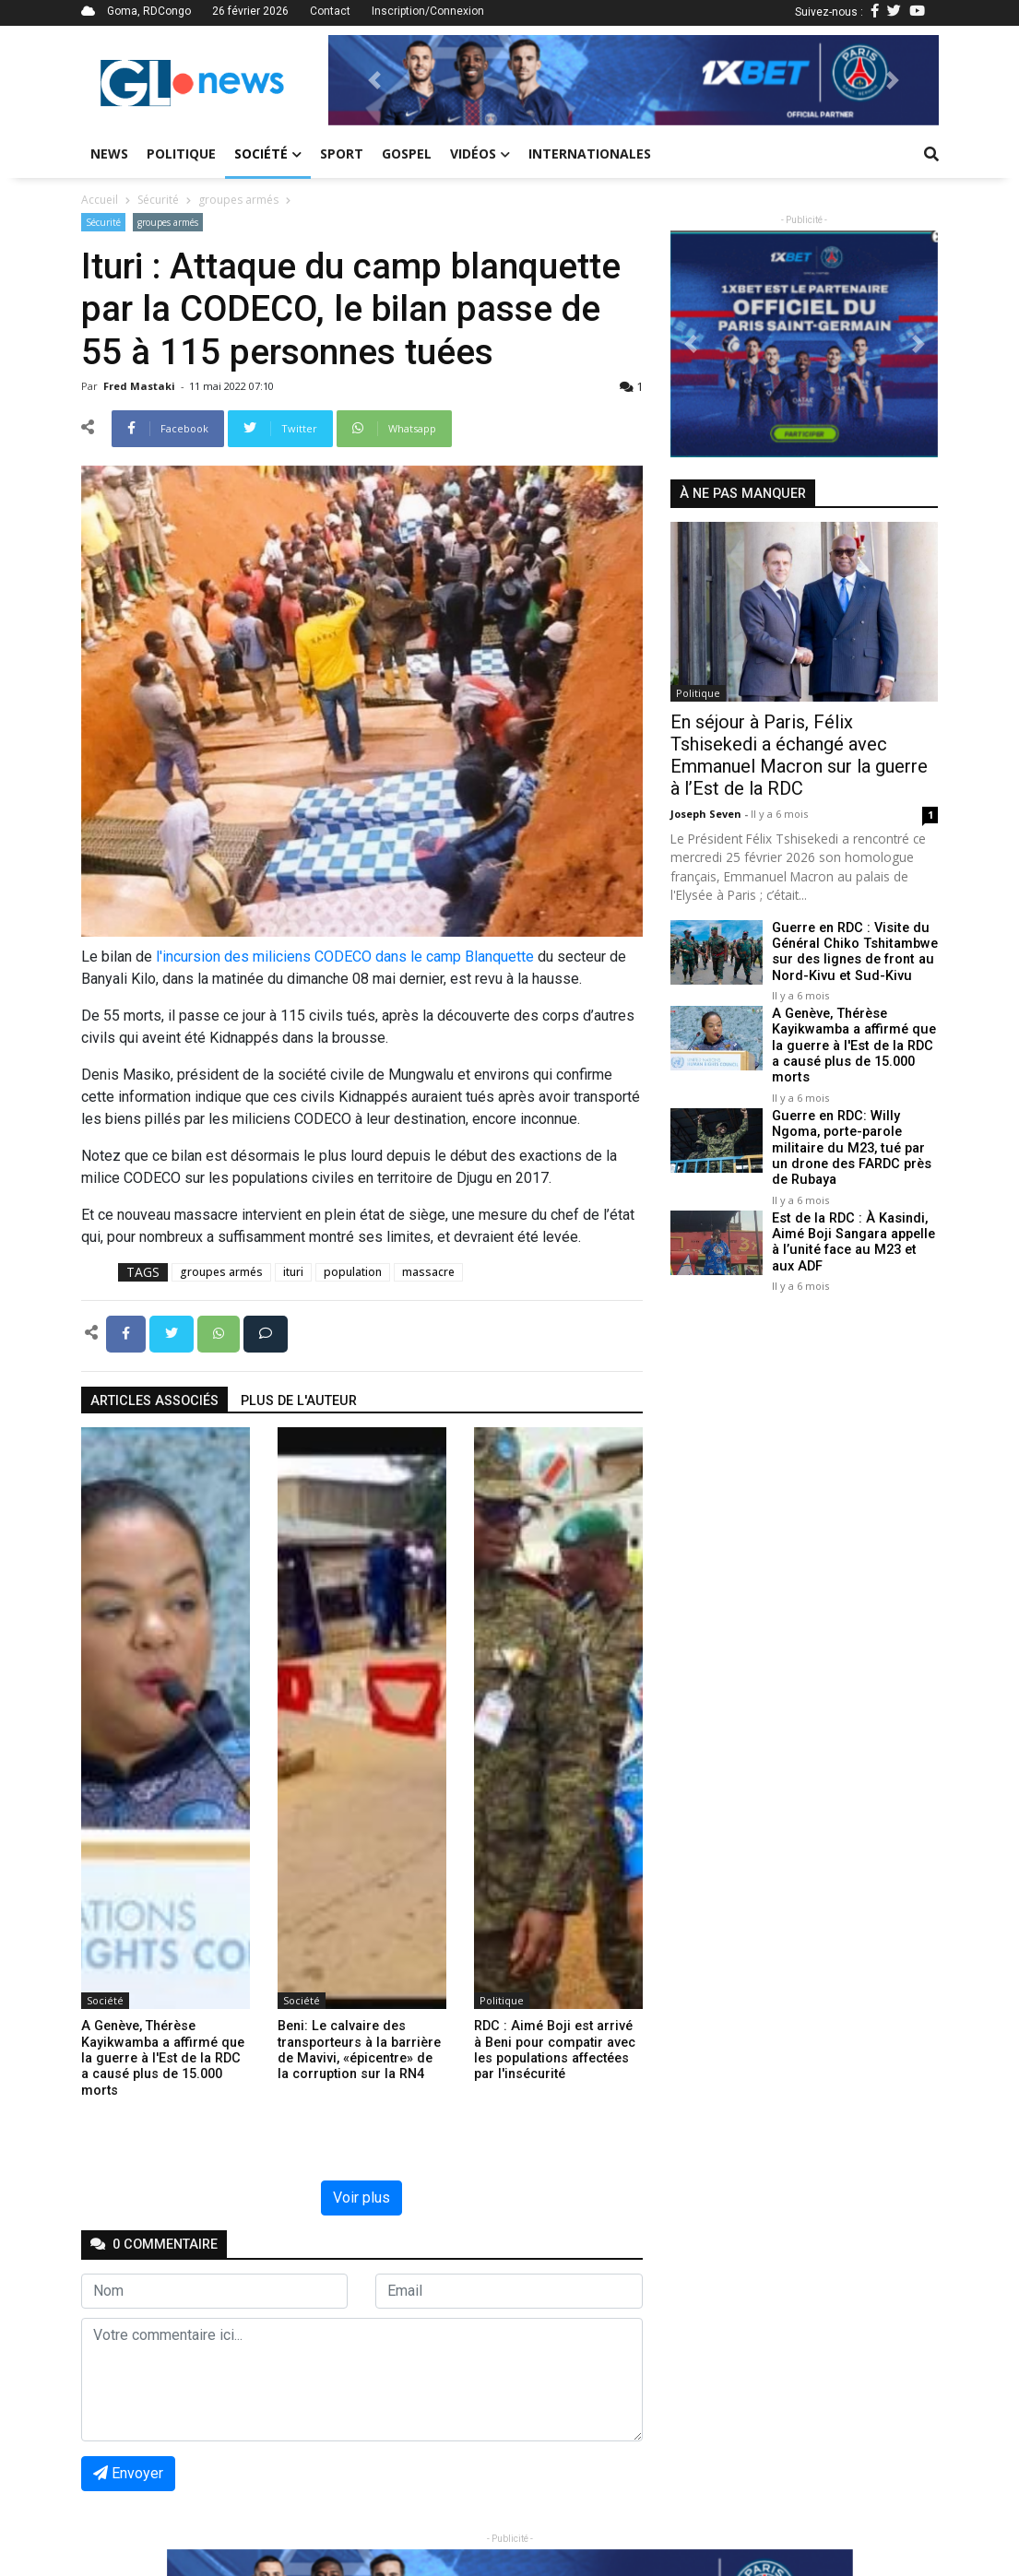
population (353, 1272)
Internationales (589, 153)
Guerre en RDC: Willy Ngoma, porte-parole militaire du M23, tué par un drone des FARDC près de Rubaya (851, 1147)
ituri (293, 1272)
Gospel (407, 153)
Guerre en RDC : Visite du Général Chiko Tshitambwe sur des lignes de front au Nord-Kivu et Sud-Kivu (854, 952)
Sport (341, 153)
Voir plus (361, 2197)
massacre (428, 1272)
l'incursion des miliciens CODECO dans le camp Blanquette (345, 956)
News (109, 153)
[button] (374, 80)
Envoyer (128, 2473)
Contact (330, 11)
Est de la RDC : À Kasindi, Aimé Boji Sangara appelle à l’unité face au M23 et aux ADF (855, 1241)
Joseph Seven (707, 814)
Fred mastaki (140, 386)
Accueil (99, 199)
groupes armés (238, 199)
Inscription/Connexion (428, 11)
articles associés (154, 1401)
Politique (181, 153)
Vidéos (480, 153)
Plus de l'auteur (299, 1401)
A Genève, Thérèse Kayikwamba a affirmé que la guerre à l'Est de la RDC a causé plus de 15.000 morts (853, 1045)
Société (268, 153)
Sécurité (158, 199)
